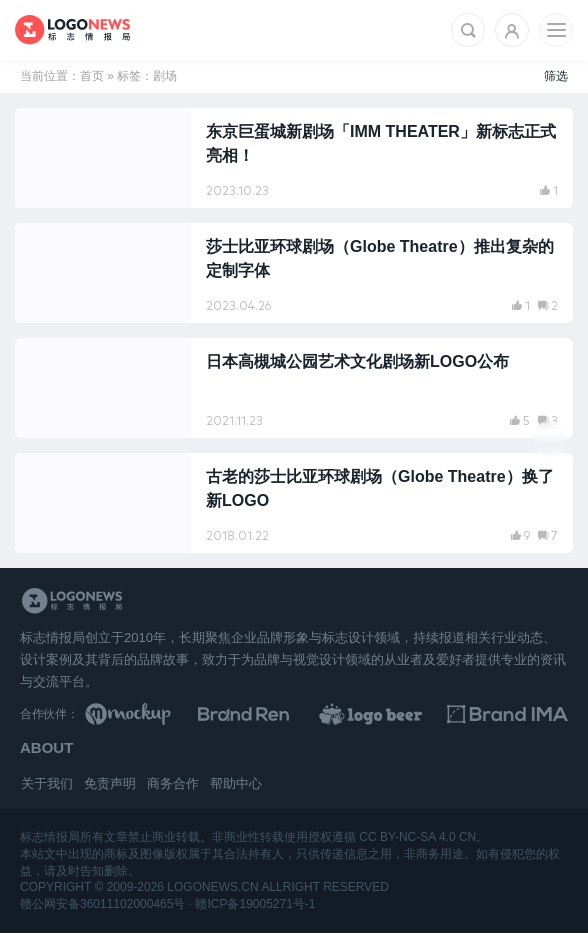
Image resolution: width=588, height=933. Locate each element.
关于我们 (47, 783)
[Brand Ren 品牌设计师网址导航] (266, 714)
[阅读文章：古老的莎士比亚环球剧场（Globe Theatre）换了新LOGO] (294, 503)
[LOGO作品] (387, 714)
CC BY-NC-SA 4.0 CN (417, 837)
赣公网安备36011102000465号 (102, 904)
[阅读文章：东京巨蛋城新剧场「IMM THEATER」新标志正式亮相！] (294, 158)
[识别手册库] (507, 714)
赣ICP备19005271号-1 (255, 904)
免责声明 (110, 783)
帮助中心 (236, 783)
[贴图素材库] (145, 714)
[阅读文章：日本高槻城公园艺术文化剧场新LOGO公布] (294, 388)
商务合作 (173, 783)
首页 (92, 76)
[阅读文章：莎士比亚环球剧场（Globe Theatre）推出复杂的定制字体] (294, 273)
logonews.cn (212, 887)
